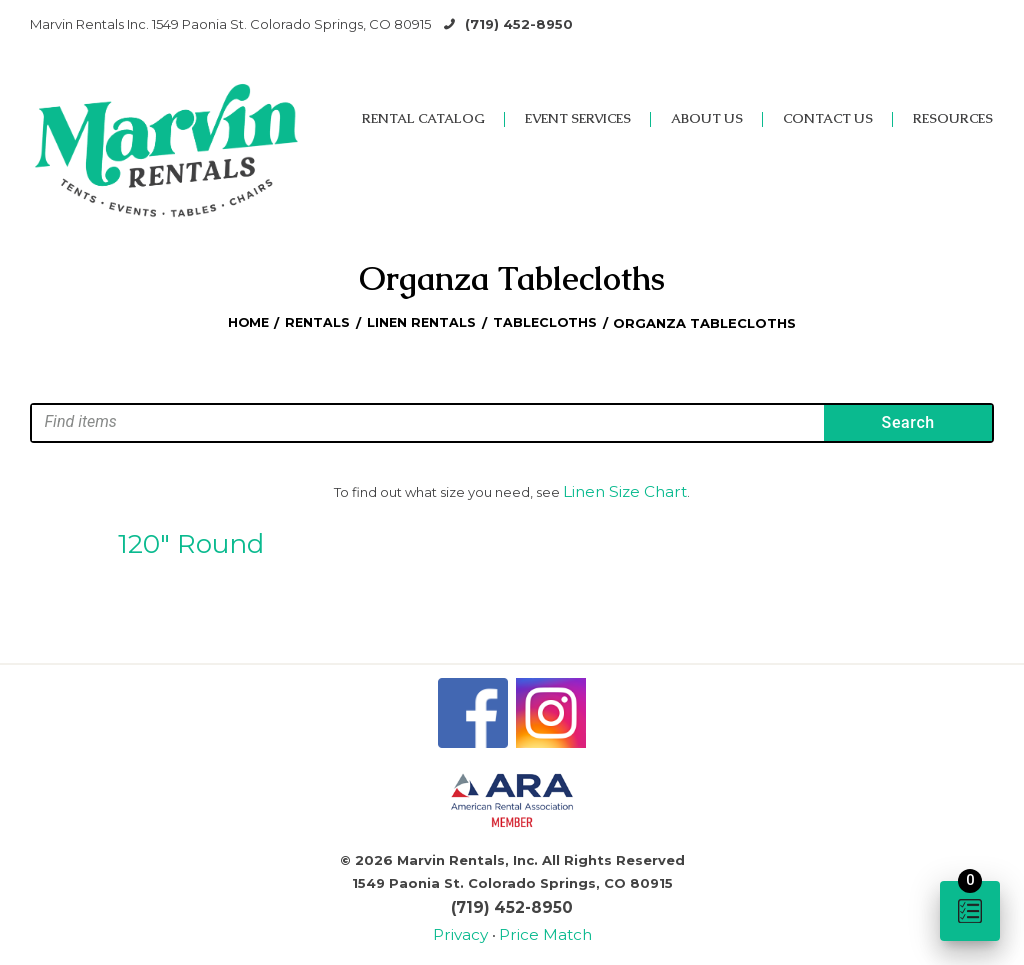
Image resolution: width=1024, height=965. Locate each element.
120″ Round (191, 539)
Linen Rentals (422, 323)
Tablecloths (547, 323)
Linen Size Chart (625, 490)
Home (245, 323)
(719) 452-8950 (519, 24)
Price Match (541, 924)
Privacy (470, 924)
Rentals (317, 323)
